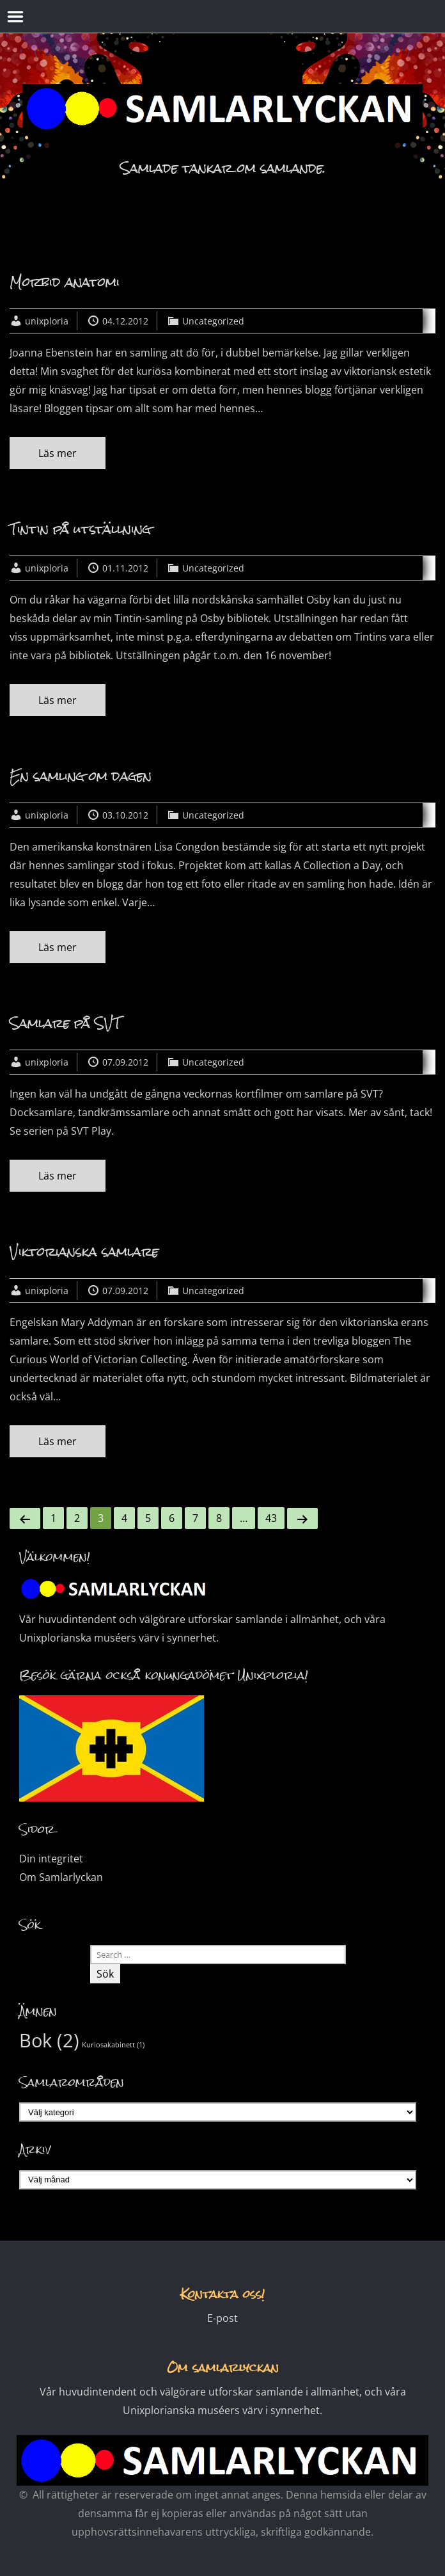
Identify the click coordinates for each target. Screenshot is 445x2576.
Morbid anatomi (65, 282)
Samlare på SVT (65, 1023)
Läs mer (57, 453)
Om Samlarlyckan (61, 1877)
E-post (222, 2318)
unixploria (46, 321)
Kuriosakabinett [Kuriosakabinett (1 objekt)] (113, 2044)
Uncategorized (213, 321)
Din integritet (51, 1859)
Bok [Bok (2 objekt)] (49, 2040)
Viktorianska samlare (84, 1251)
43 (271, 1518)
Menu (15, 17)
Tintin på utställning (80, 529)
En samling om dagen (81, 776)
